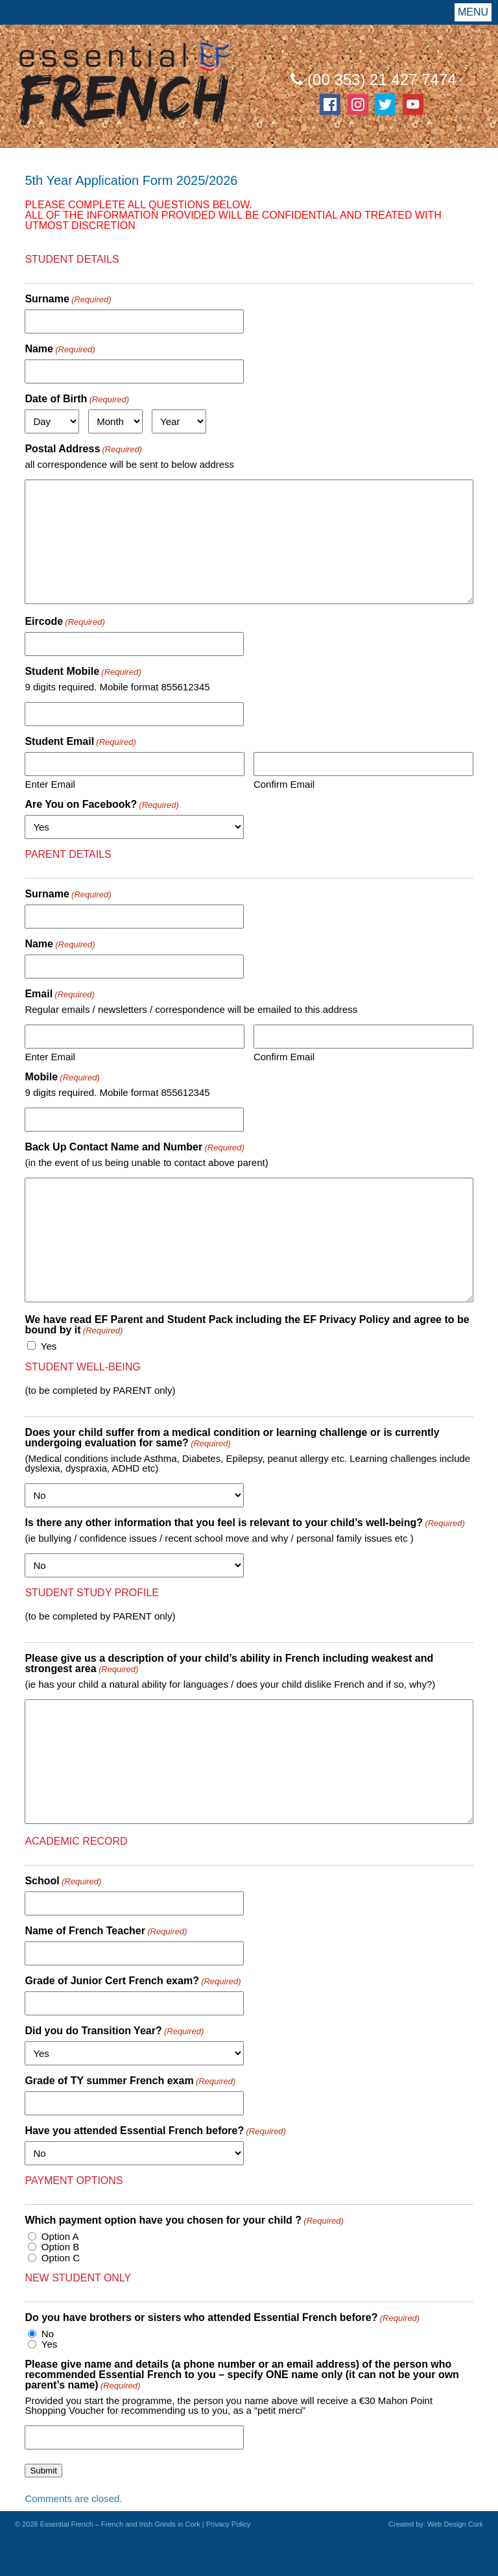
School (63, 1881)
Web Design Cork (455, 2524)
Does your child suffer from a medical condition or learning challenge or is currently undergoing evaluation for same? (232, 1438)
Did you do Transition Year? (114, 2031)
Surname (68, 299)
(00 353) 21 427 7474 (373, 79)
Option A (60, 2236)
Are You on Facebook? (101, 804)
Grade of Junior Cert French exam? (133, 1981)
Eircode (64, 621)
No (48, 2334)
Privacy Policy (228, 2524)
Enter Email (50, 784)
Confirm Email (284, 784)
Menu (473, 12)
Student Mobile (83, 671)
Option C (61, 2258)
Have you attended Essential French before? (155, 2131)
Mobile (62, 1077)
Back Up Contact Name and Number (134, 1147)
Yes (48, 1346)
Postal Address (83, 449)
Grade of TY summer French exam (130, 2081)
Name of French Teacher (106, 1931)
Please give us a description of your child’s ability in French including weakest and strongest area (229, 1663)
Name (60, 349)
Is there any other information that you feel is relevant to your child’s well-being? (244, 1523)
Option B (60, 2247)
